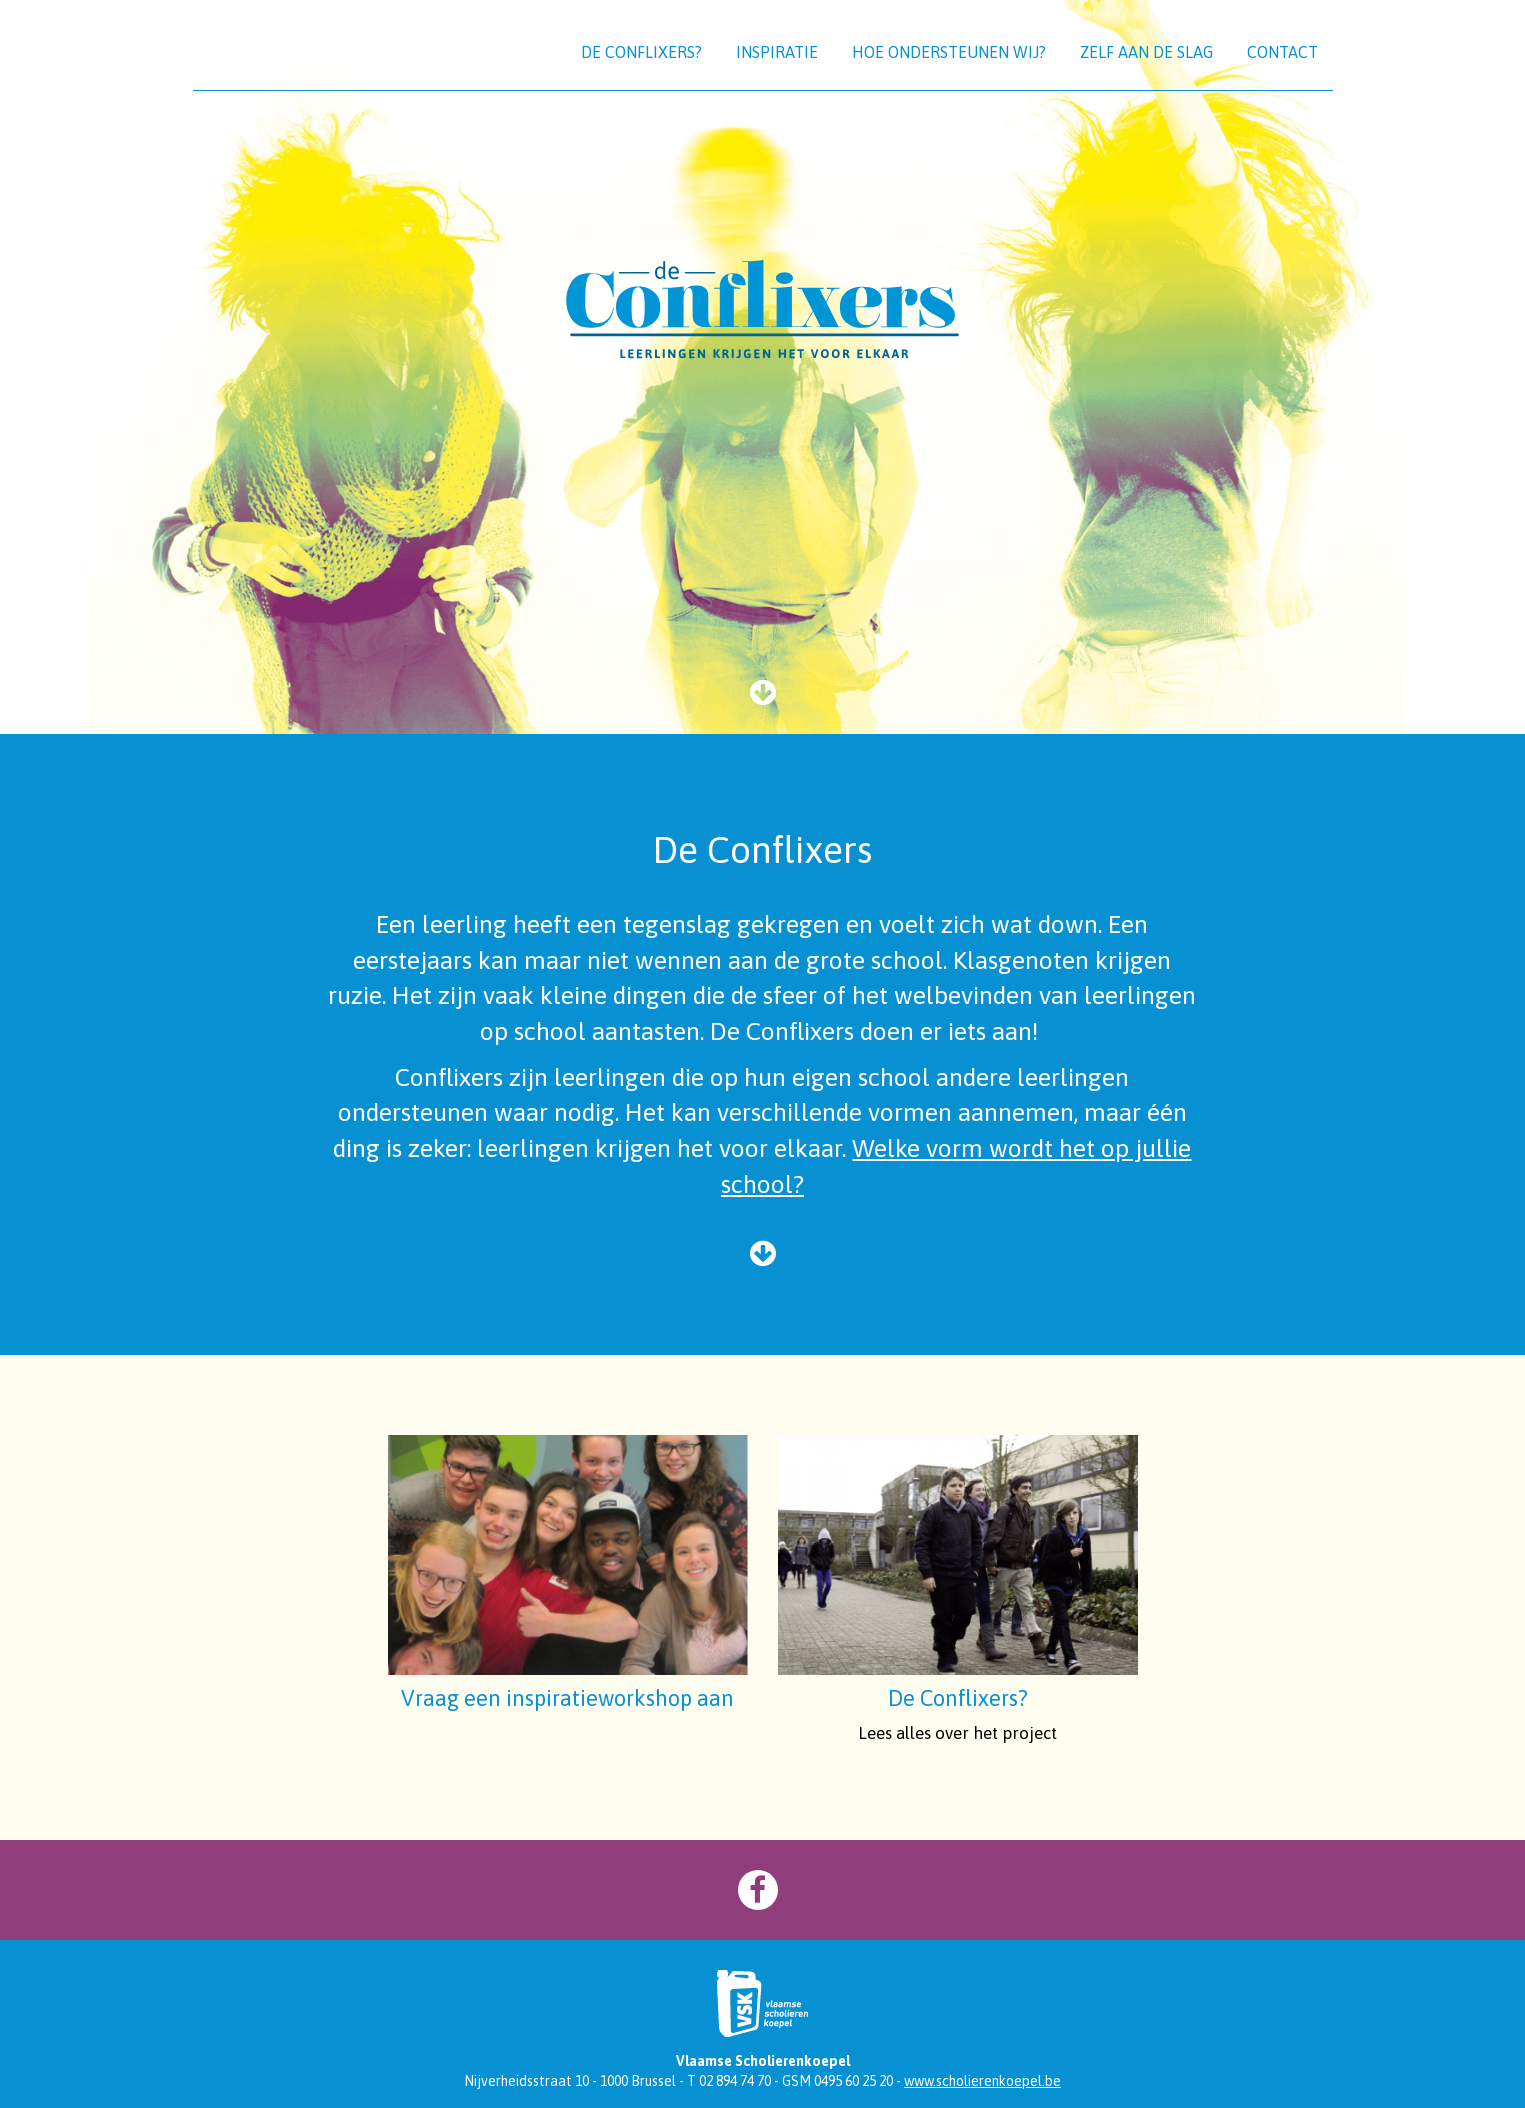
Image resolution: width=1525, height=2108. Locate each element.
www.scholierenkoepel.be (982, 2081)
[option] (762, 367)
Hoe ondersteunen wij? (949, 52)
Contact (1282, 52)
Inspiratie (777, 52)
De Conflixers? (641, 52)
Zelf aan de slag (1146, 52)
